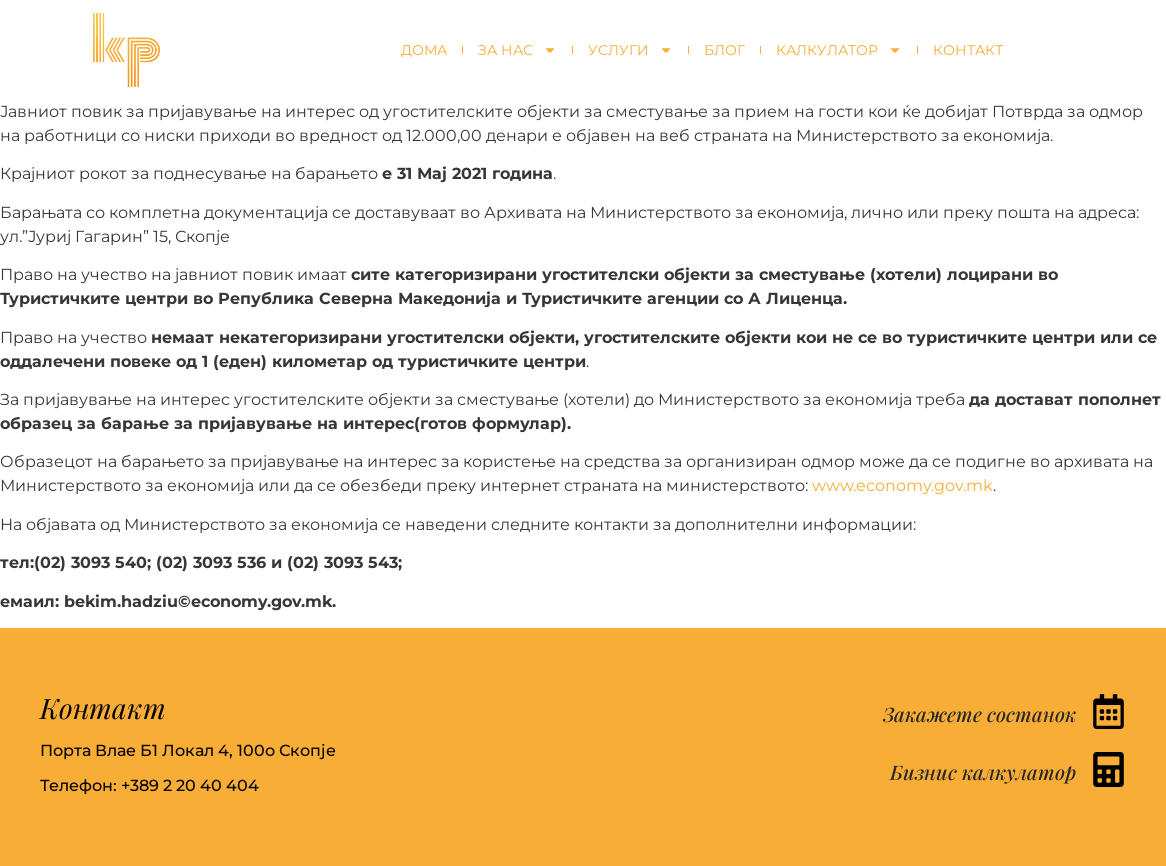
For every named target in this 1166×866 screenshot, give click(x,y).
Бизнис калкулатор (983, 771)
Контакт (968, 50)
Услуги (630, 50)
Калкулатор (839, 50)
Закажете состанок (979, 713)
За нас (517, 50)
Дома (424, 50)
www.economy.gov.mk (902, 485)
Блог (724, 50)
